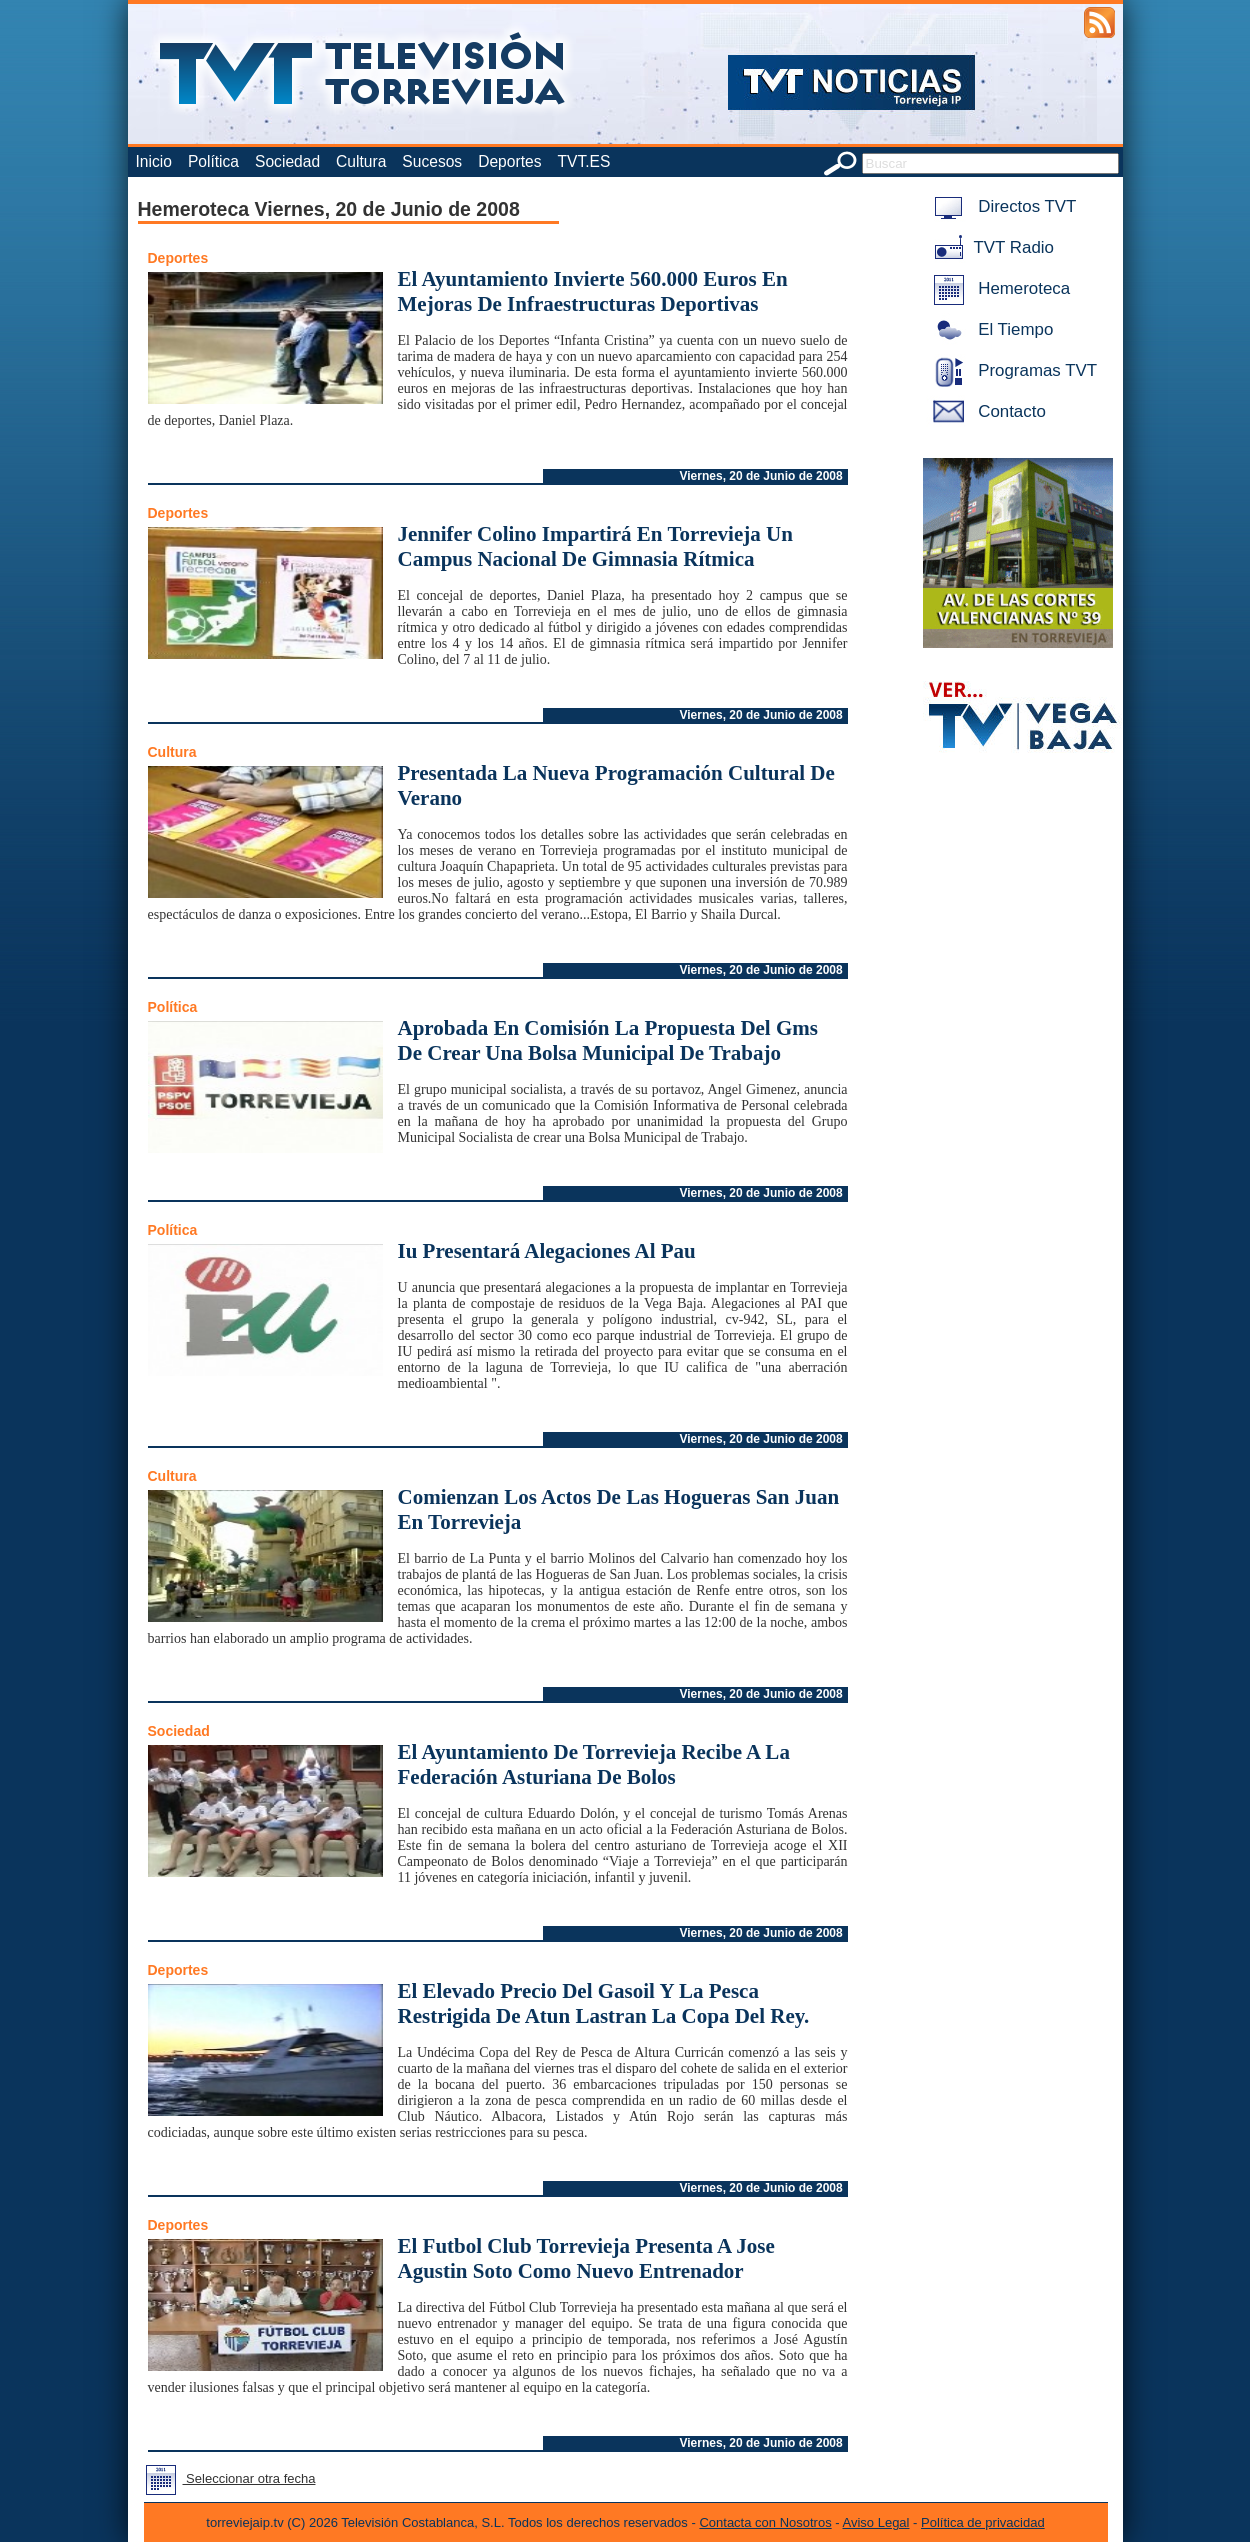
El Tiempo (990, 329)
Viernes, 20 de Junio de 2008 (761, 476)
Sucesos (432, 161)
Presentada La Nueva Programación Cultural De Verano (616, 785)
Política (213, 161)
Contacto (986, 411)
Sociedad (287, 161)
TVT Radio (990, 247)
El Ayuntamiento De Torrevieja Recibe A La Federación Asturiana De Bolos (594, 1764)
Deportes (509, 161)
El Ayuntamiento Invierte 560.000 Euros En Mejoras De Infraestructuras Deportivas (593, 291)
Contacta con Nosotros (765, 2522)
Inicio (154, 161)
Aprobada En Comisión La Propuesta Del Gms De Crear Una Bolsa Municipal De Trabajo (608, 1040)
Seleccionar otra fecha (227, 2478)
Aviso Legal (876, 2522)
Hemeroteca (998, 288)
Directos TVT (1001, 206)
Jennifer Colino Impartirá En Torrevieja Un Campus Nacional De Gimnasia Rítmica (595, 546)
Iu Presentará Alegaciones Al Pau (547, 1251)
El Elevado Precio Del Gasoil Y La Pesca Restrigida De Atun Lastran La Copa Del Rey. (604, 2003)
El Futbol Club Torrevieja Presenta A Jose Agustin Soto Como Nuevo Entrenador (586, 2258)
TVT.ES (583, 161)
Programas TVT (1012, 370)
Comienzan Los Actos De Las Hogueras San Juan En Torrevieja (619, 1509)
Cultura (361, 161)
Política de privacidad (983, 2522)
